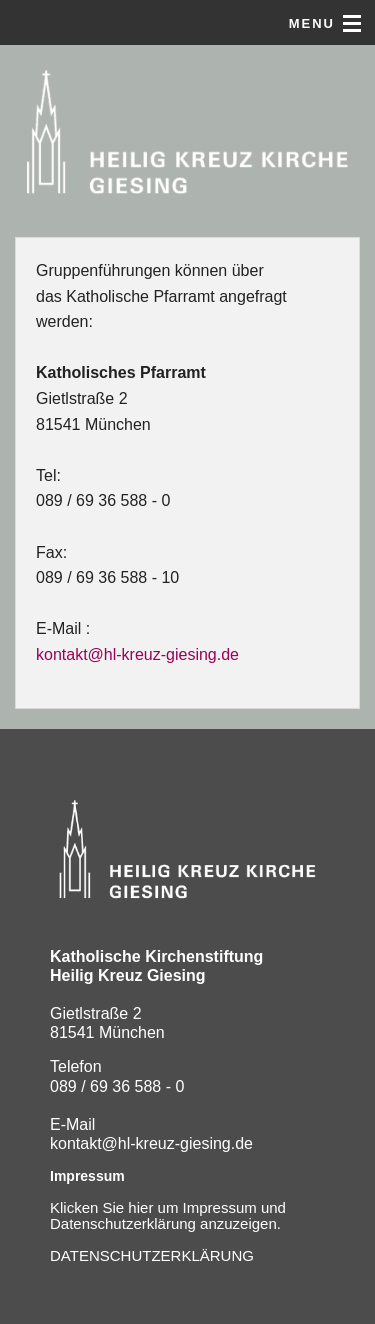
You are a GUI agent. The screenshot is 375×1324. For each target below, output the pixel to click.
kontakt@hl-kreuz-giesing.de (137, 654)
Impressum (87, 1176)
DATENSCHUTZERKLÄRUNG (152, 1255)
